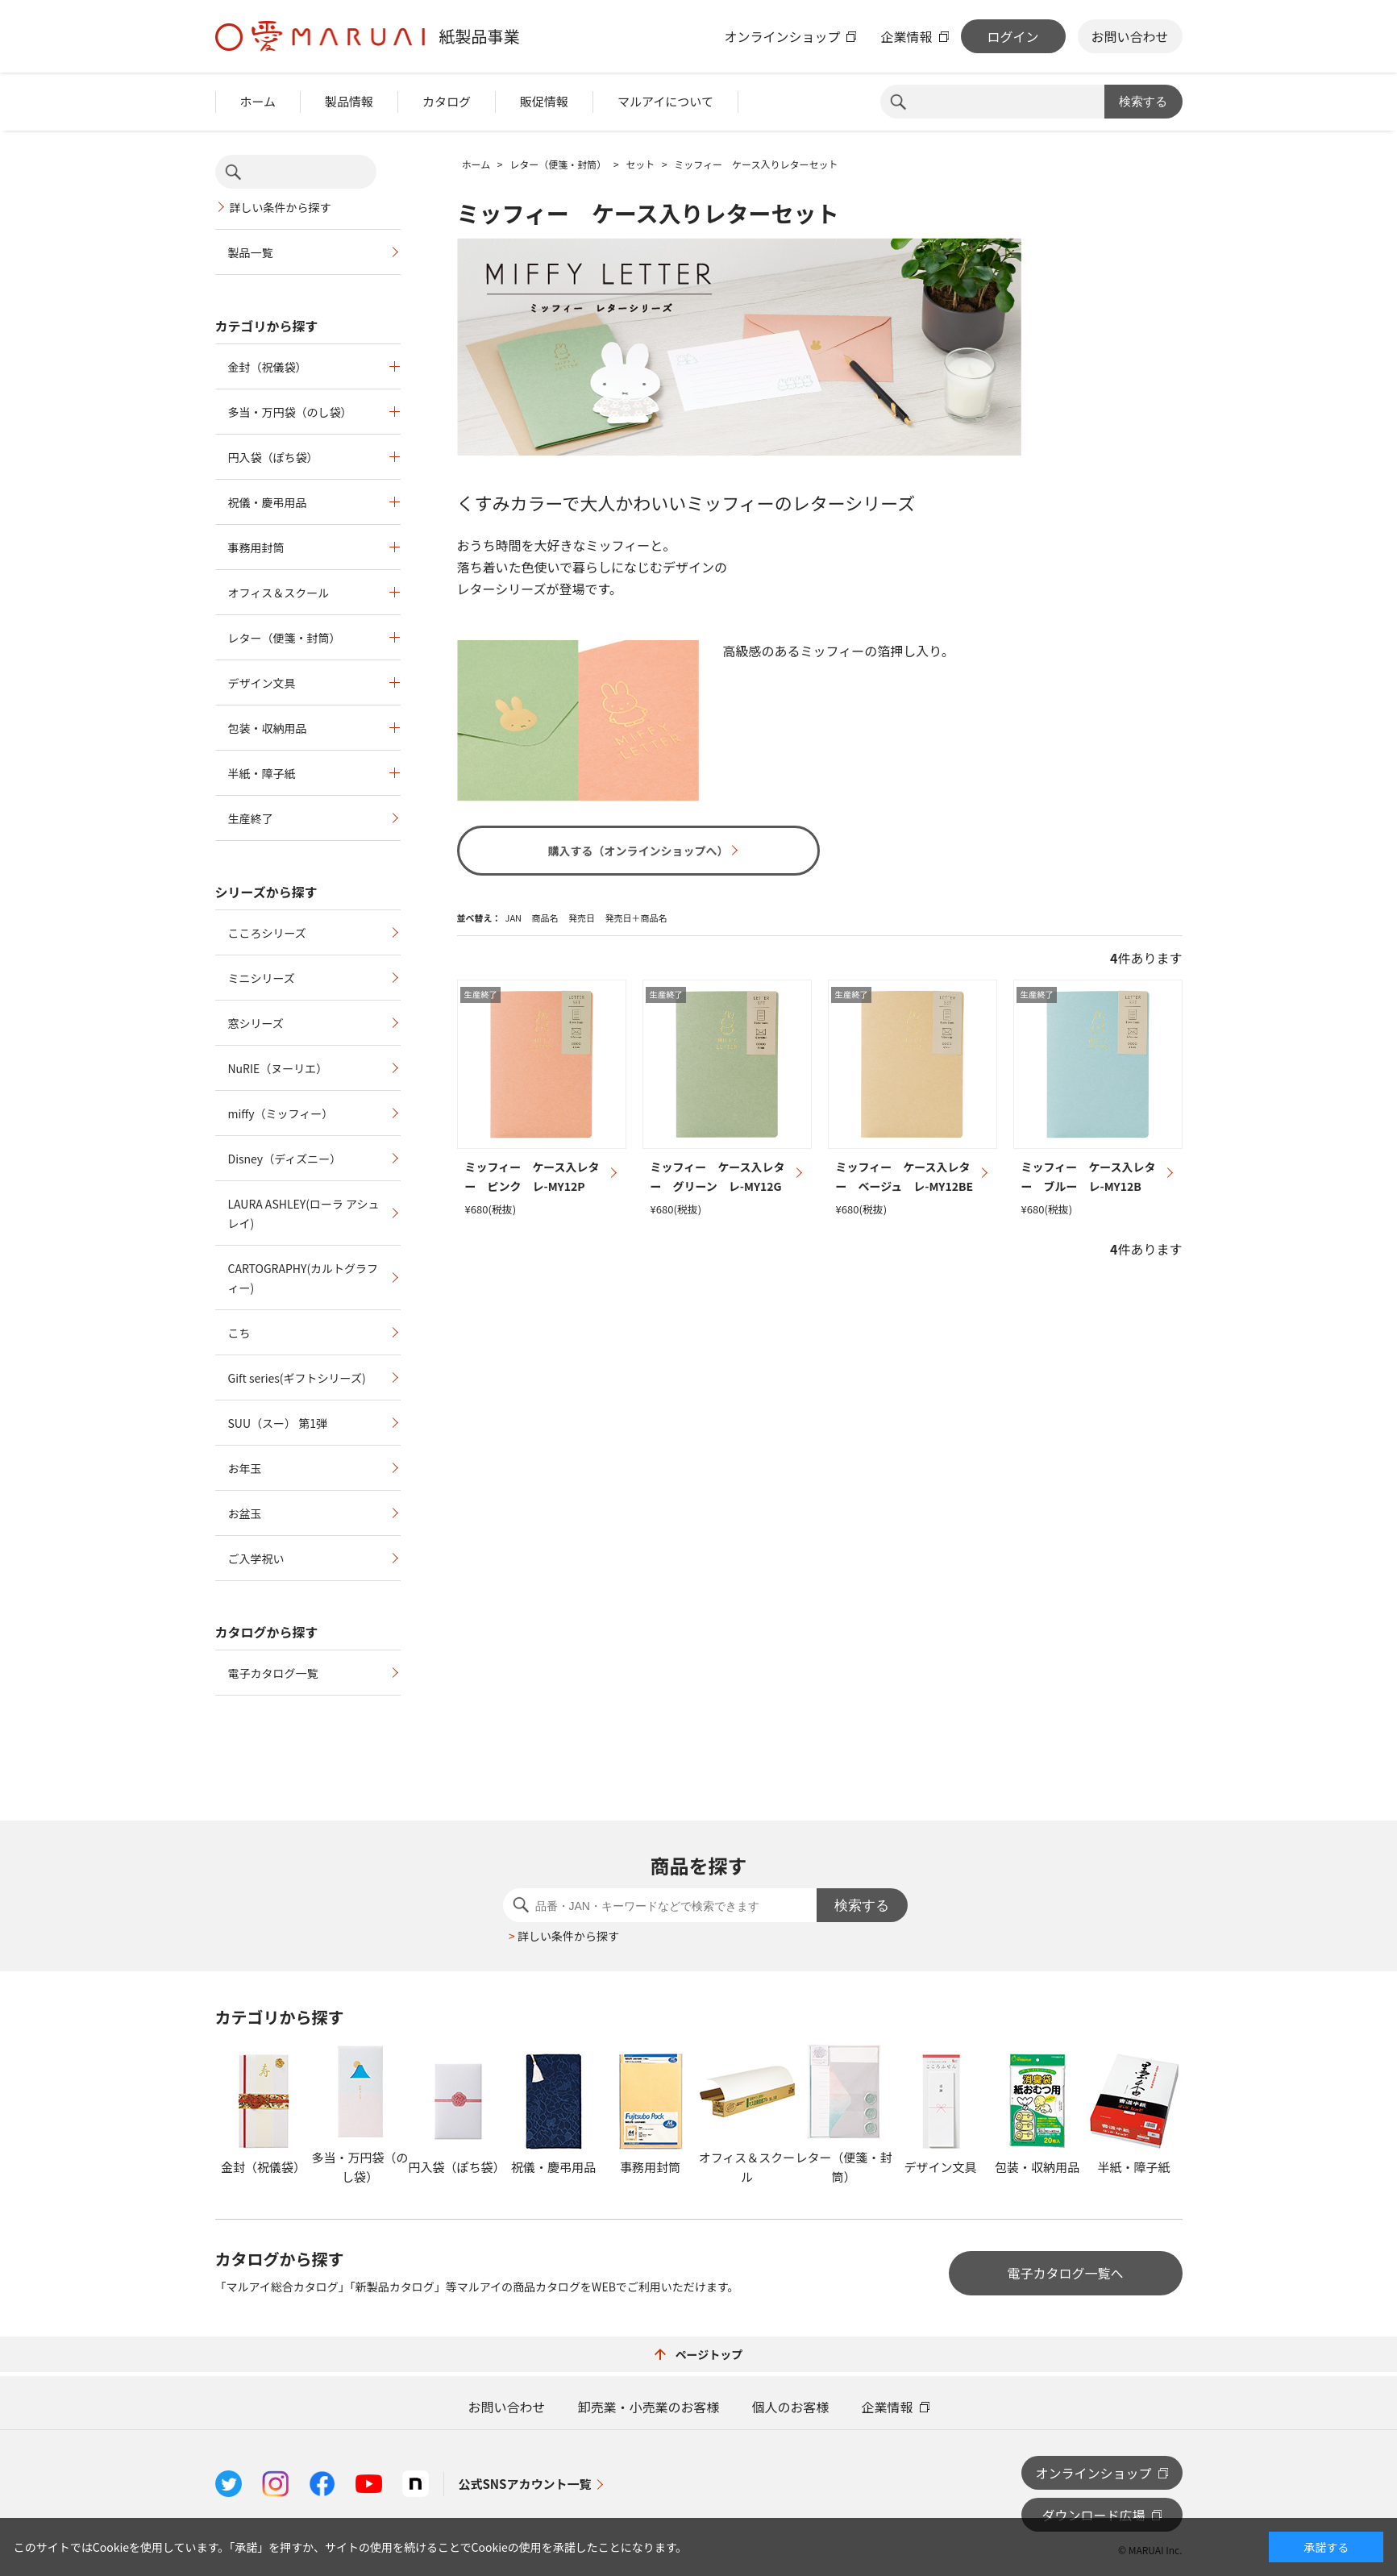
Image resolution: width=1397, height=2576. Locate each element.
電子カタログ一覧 (273, 1673)
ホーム (258, 101)
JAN (513, 917)
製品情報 (349, 101)
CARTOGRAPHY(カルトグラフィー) (303, 1278)
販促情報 (544, 101)
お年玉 (245, 1468)
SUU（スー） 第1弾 (277, 1423)
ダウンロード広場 (1093, 2514)
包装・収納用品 (267, 728)
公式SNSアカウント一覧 (525, 2483)
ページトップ (699, 2354)
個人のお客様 (790, 2406)
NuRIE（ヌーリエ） (278, 1068)
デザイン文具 (262, 683)
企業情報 (906, 36)
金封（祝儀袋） (267, 367)
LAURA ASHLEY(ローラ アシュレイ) (304, 1213)
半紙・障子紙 (262, 773)
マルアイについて (665, 101)
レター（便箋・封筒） (284, 638)
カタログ (446, 101)
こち (239, 1333)
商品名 (545, 917)
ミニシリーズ (261, 978)
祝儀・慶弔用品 (267, 502)
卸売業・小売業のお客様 (648, 2406)
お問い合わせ (1129, 36)
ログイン (1012, 36)
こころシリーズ (267, 933)
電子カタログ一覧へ (1065, 2273)
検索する (1143, 101)
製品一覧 (250, 252)
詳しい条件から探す (280, 207)
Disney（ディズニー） (285, 1159)
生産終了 (250, 818)
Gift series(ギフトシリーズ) (297, 1378)
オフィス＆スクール (279, 593)
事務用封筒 (256, 547)
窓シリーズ (256, 1023)
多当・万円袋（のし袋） (290, 412)
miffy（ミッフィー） (281, 1113)
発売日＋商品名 (636, 917)
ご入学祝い (256, 1558)
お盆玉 (245, 1513)
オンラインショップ (782, 36)
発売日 (581, 917)
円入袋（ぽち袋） (273, 457)
